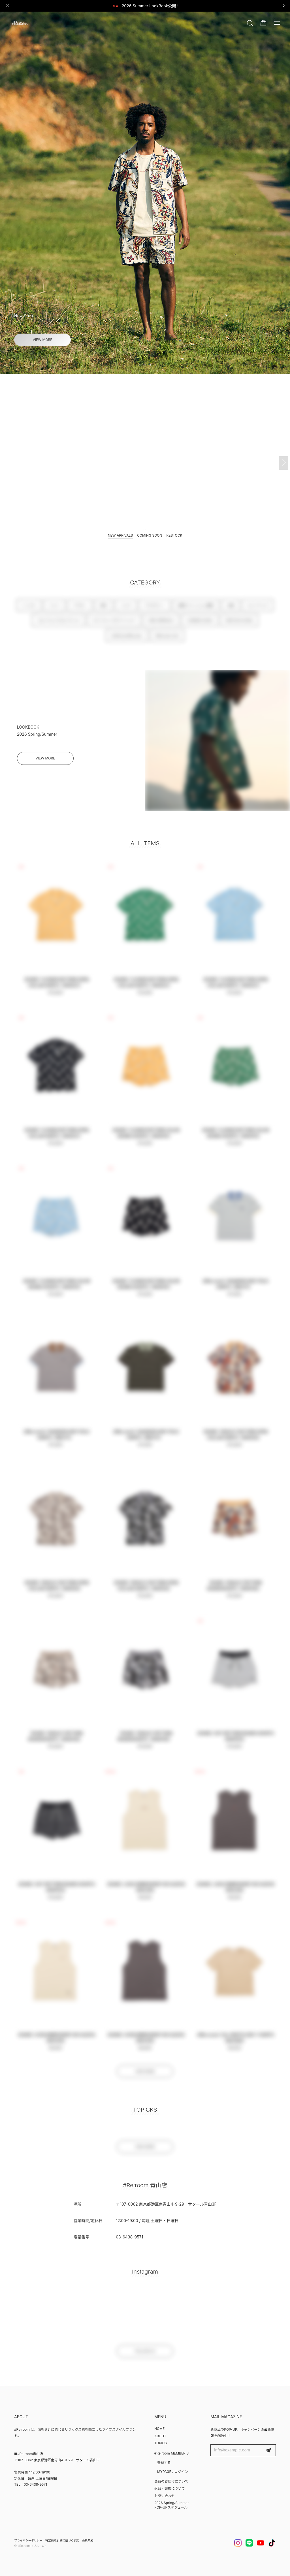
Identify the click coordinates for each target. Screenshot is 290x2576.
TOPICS (160, 2443)
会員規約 (87, 2540)
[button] (139, 365)
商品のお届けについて (171, 2481)
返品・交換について (169, 2488)
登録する (164, 2462)
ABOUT (160, 2436)
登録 (268, 2450)
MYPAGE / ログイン (172, 2472)
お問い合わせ (164, 2496)
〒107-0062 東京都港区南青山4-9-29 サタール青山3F (166, 2209)
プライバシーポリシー (28, 2540)
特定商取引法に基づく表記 (62, 2540)
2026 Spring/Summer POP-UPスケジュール (171, 2505)
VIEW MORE (42, 340)
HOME (159, 2428)
